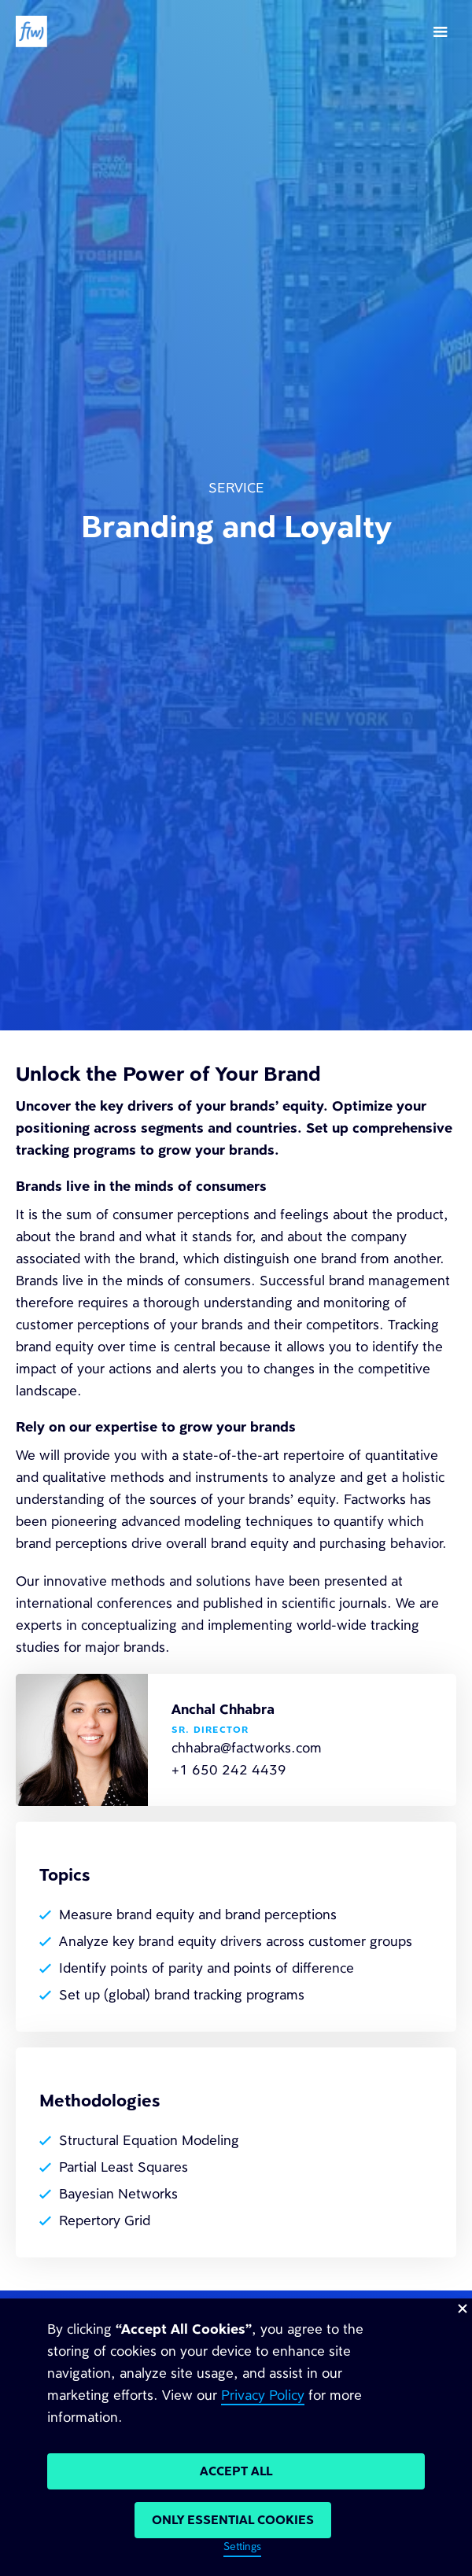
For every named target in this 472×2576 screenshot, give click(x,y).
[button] (440, 31)
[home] (31, 31)
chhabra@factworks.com (246, 1747)
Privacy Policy (262, 2395)
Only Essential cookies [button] (233, 2519)
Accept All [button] (236, 2471)
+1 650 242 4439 (228, 1769)
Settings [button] (242, 2546)
